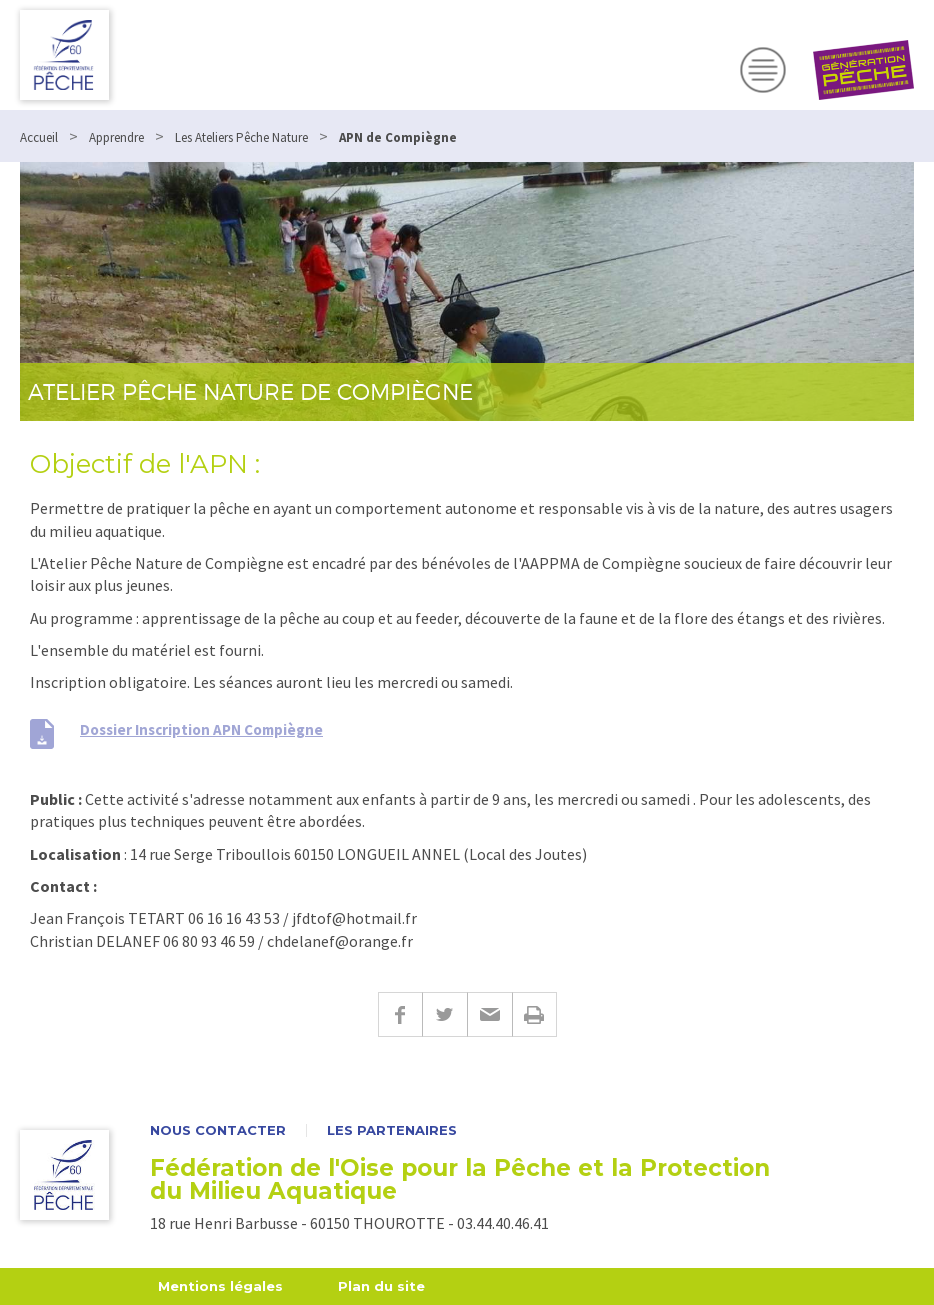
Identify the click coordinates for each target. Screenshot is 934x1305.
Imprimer (534, 1014)
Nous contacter (218, 1130)
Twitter (444, 1014)
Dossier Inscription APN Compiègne (201, 729)
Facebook (400, 1014)
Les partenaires (392, 1130)
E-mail (489, 1014)
